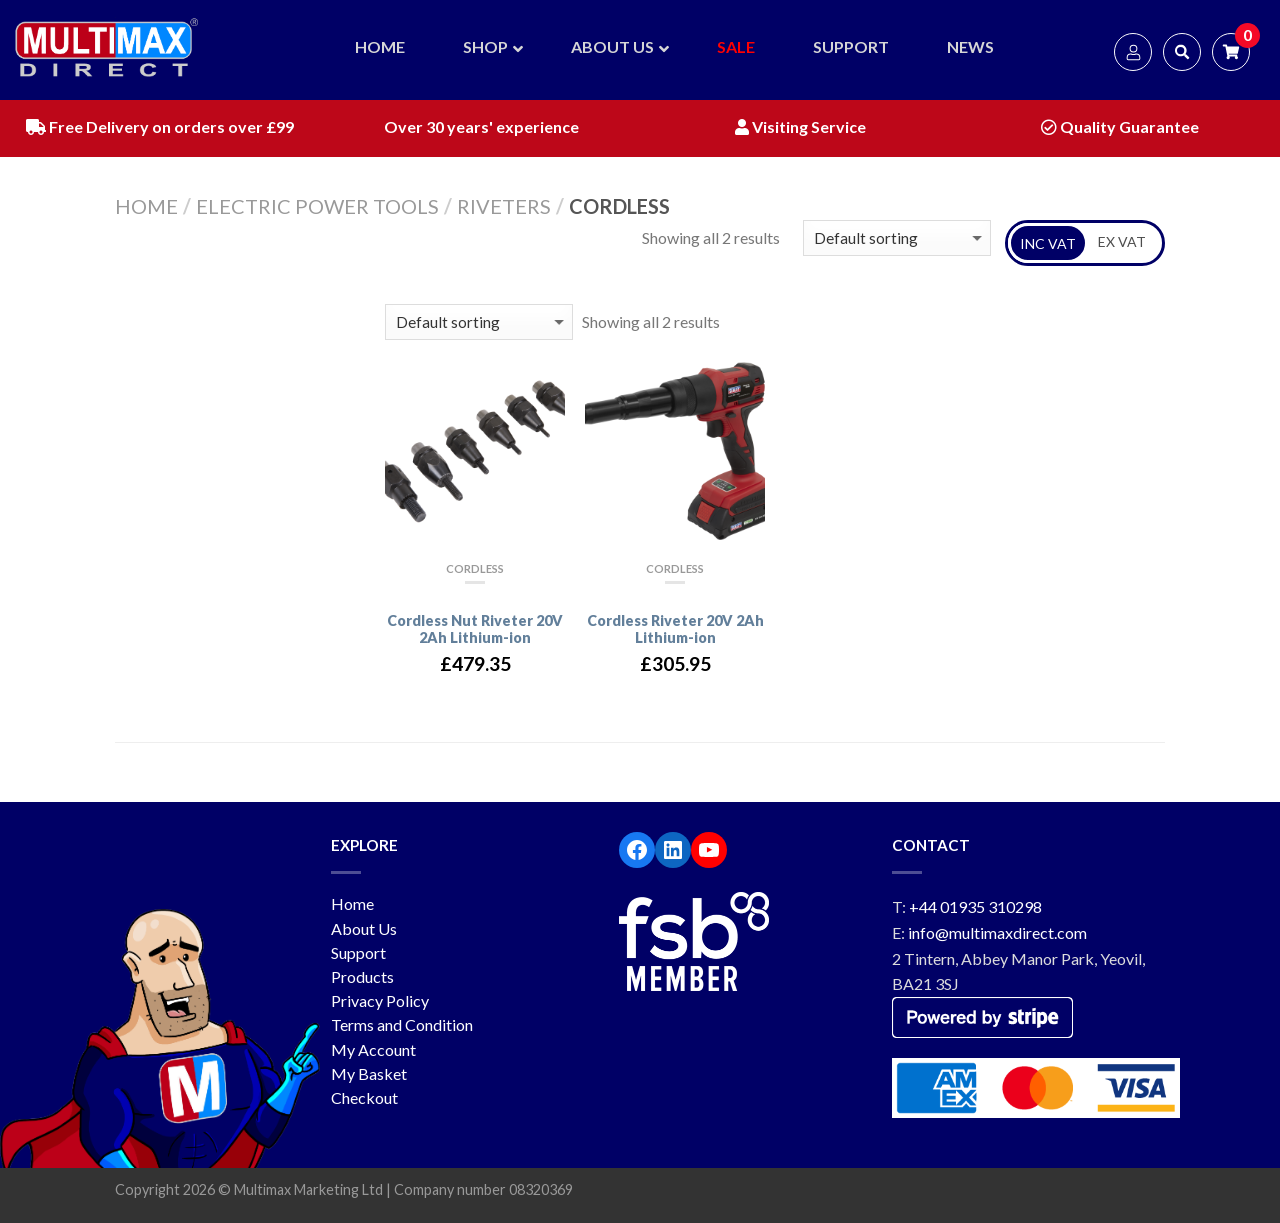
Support (358, 952)
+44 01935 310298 (975, 906)
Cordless (475, 568)
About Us (364, 928)
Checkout (364, 1097)
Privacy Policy (380, 1000)
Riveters (504, 206)
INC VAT (1048, 243)
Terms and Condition (402, 1024)
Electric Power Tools (317, 206)
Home (146, 206)
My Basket (369, 1073)
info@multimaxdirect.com (997, 932)
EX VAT (1122, 241)
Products (362, 976)
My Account (373, 1049)
